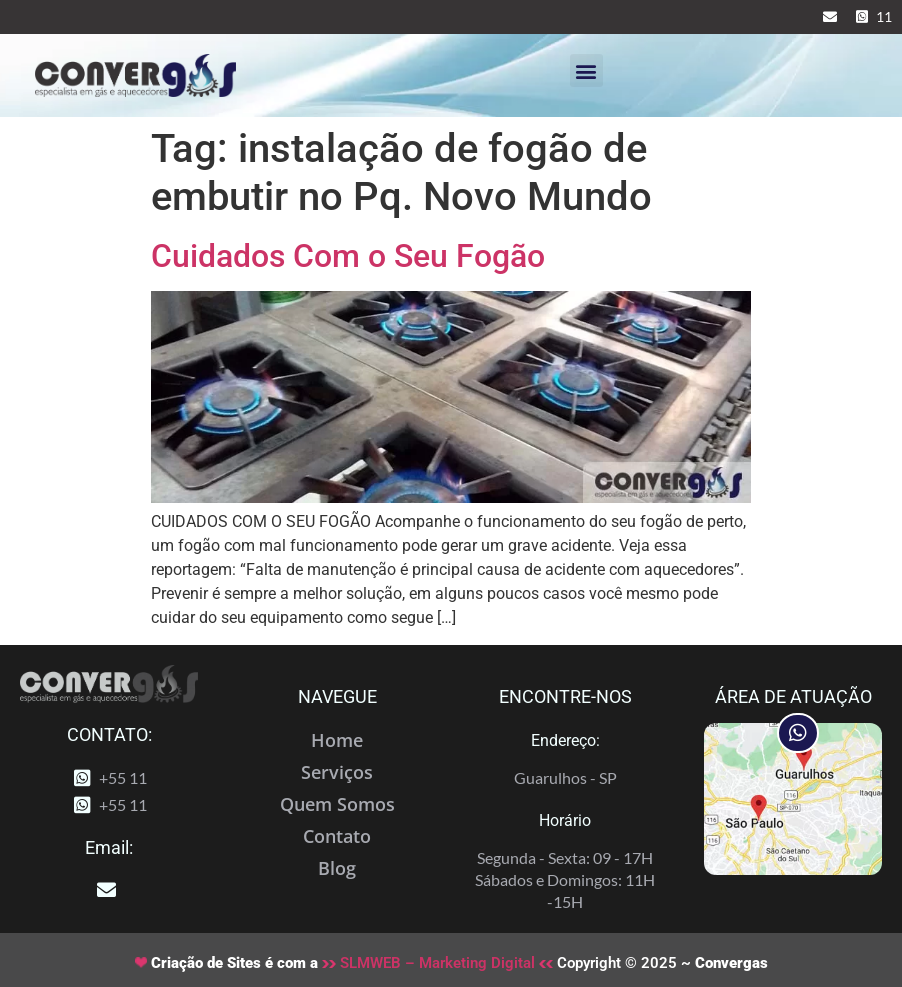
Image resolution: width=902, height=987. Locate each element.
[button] (586, 70)
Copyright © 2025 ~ (660, 963)
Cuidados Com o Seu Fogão (348, 256)
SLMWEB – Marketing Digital (437, 963)
